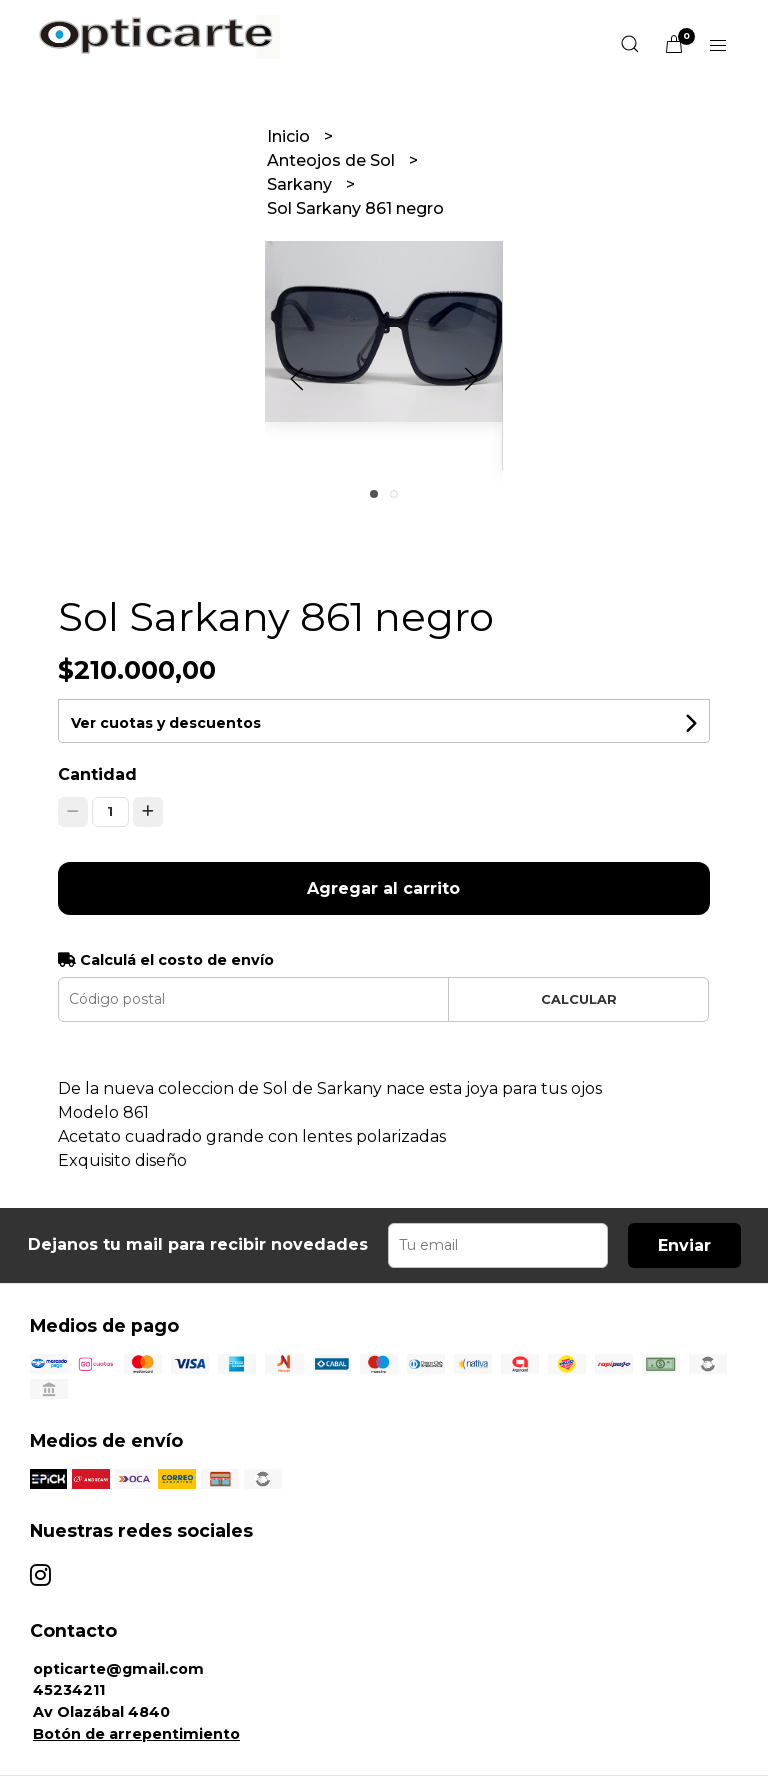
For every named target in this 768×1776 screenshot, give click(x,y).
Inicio (290, 136)
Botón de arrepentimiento (136, 1734)
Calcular (579, 999)
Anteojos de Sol (333, 160)
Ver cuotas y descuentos (166, 723)
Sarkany (301, 184)
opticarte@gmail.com (118, 1669)
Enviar (684, 1245)
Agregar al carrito (383, 888)
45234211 (69, 1690)
